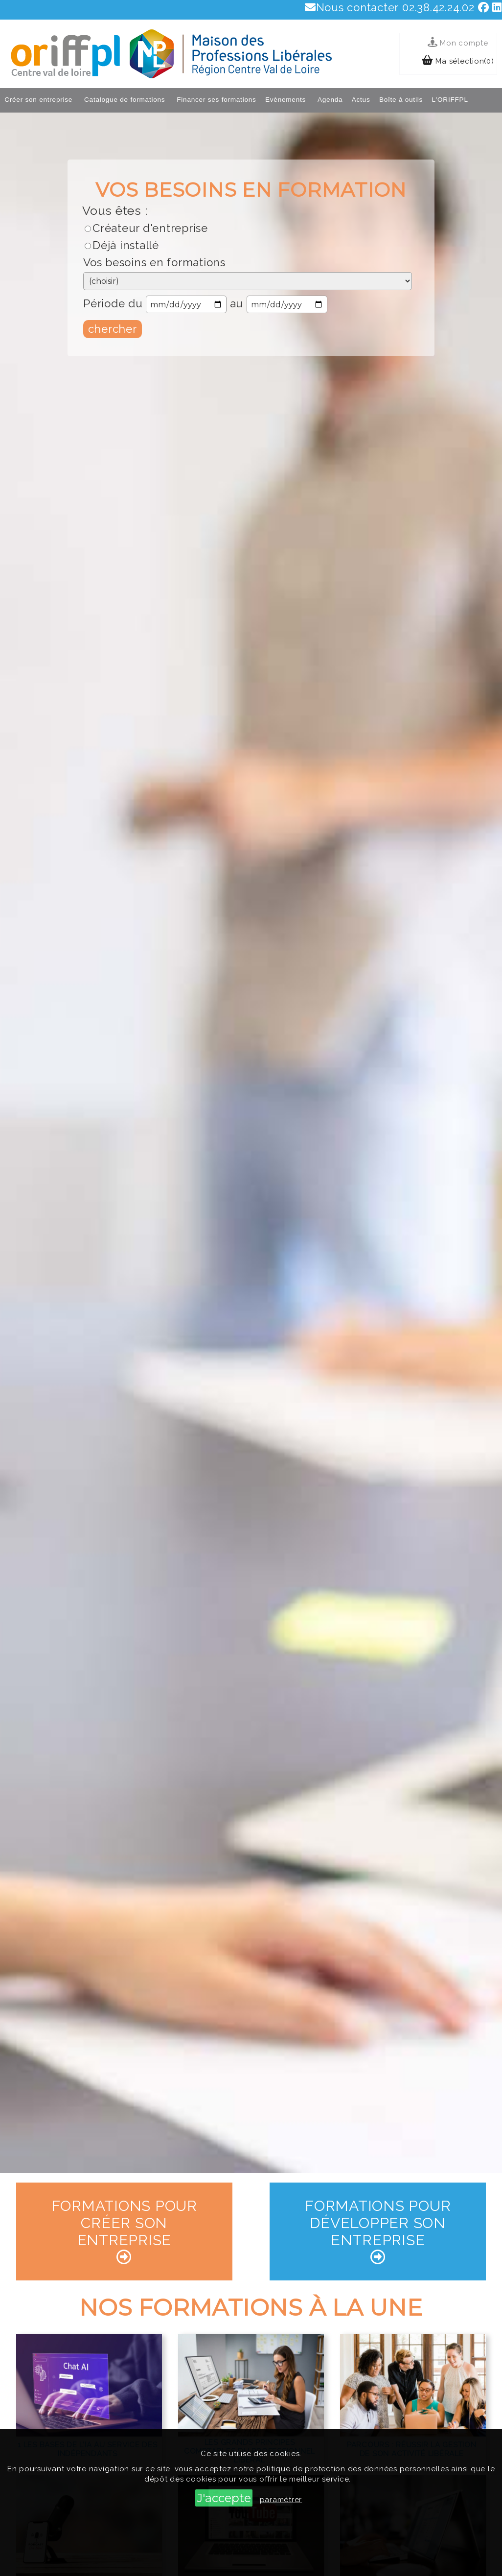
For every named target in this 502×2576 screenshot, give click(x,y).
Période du (113, 303)
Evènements (285, 99)
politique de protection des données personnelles (352, 2468)
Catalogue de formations (124, 99)
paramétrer (281, 2499)
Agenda (330, 99)
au (237, 303)
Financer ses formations (216, 99)
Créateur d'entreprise (150, 228)
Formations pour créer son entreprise (124, 2230)
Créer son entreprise (38, 99)
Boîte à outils (401, 99)
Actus (361, 99)
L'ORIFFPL (450, 99)
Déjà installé (125, 245)
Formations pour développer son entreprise (378, 2230)
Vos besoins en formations (154, 262)
